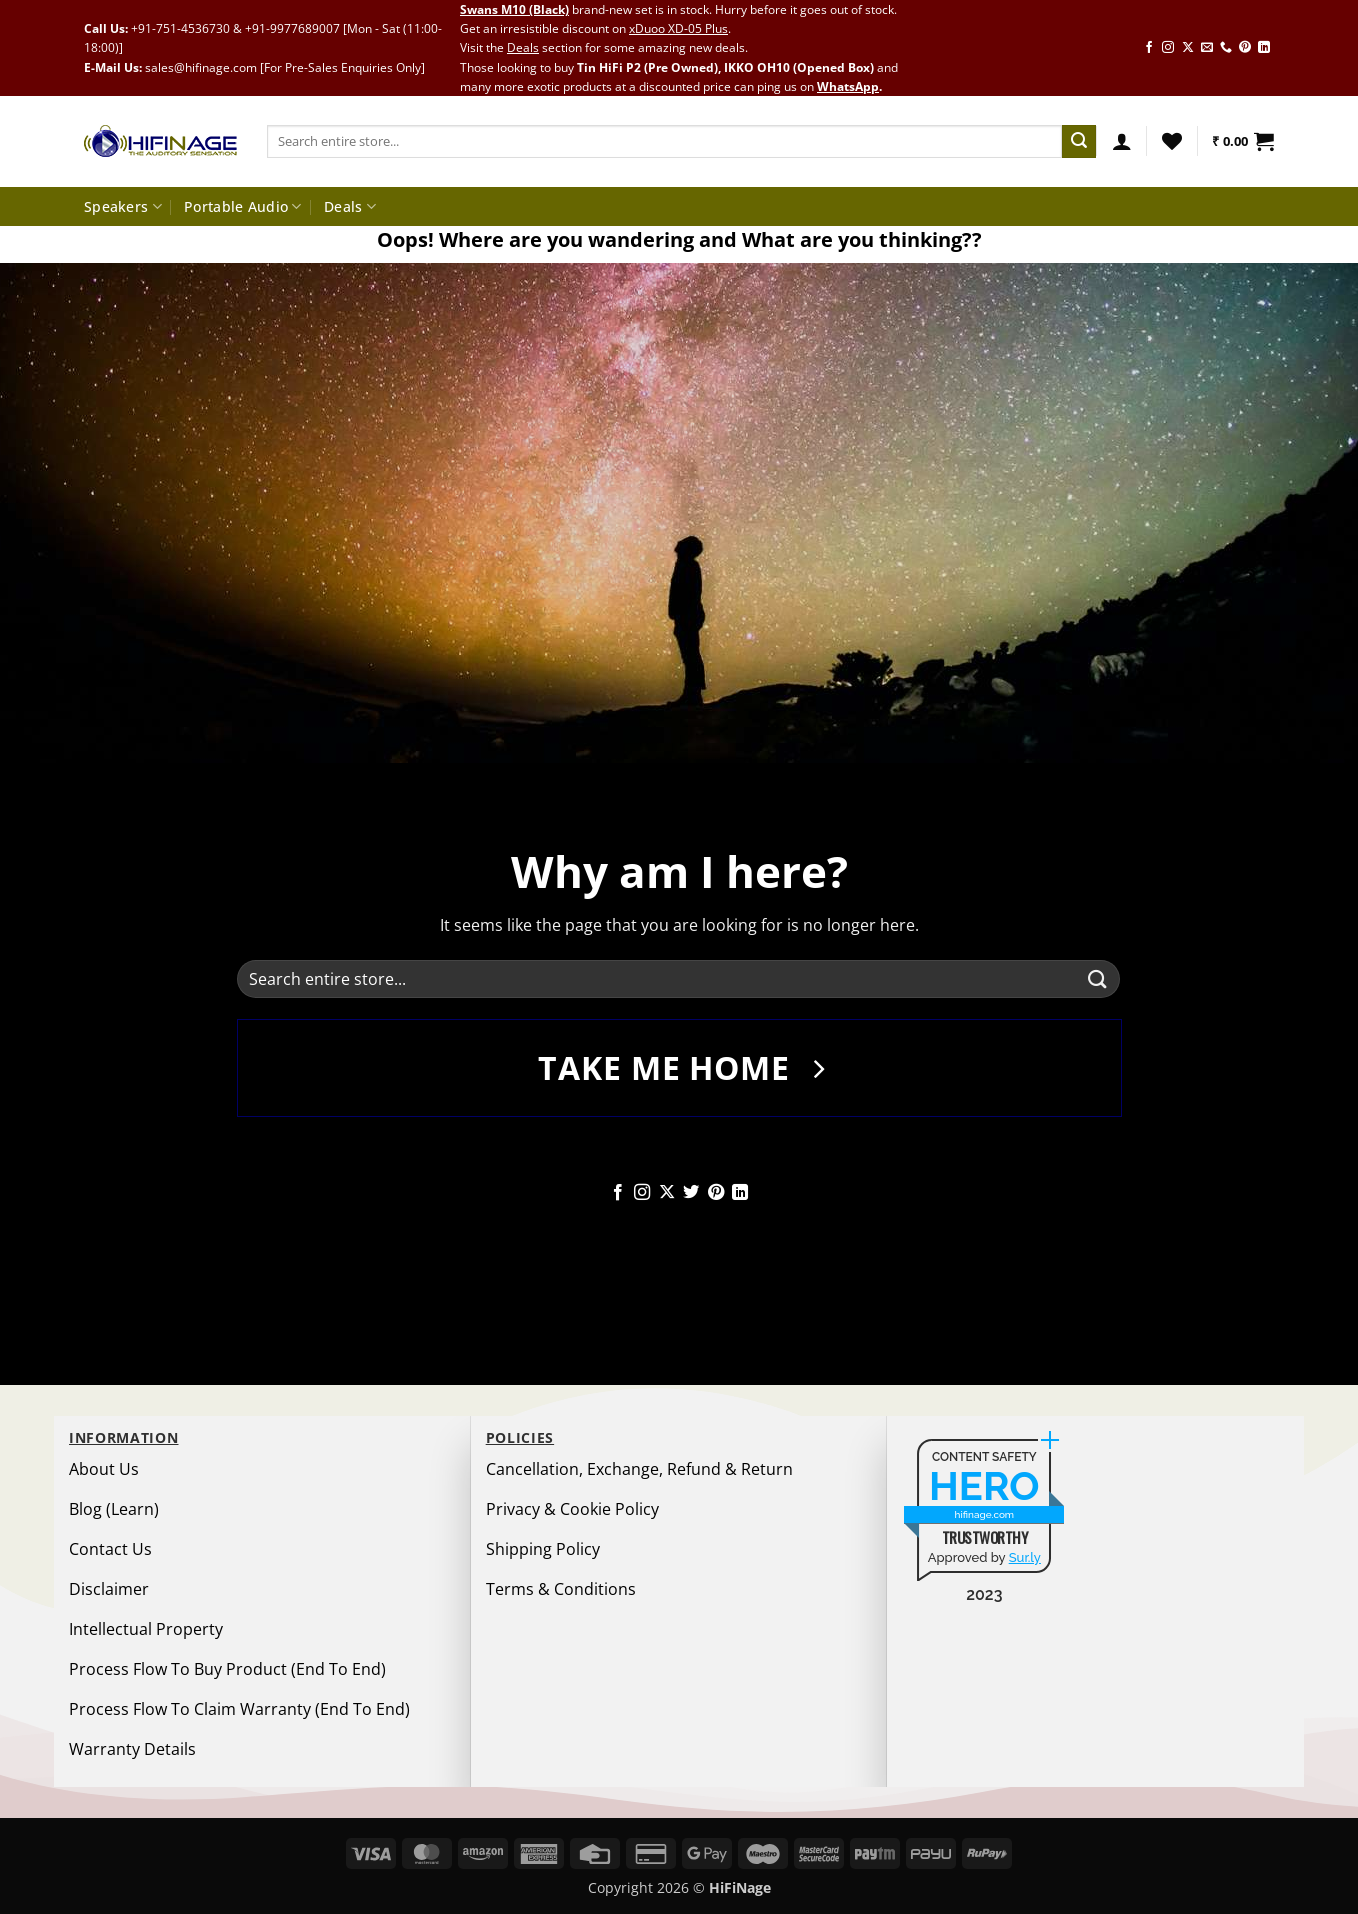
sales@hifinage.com (201, 67)
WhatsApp (848, 86)
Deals (523, 47)
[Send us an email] (1207, 48)
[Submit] (1079, 142)
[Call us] (1226, 48)
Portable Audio (243, 207)
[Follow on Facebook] (1149, 48)
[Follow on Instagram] (1168, 48)
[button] (1122, 141)
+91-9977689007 (292, 28)
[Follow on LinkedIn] (1264, 48)
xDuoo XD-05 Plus (678, 28)
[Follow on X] (1188, 48)
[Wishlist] (1172, 141)
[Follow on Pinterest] (1245, 48)
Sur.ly (1025, 1557)
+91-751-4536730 (180, 28)
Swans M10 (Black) (514, 9)
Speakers (123, 207)
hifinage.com (985, 1514)
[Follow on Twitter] (691, 1193)
